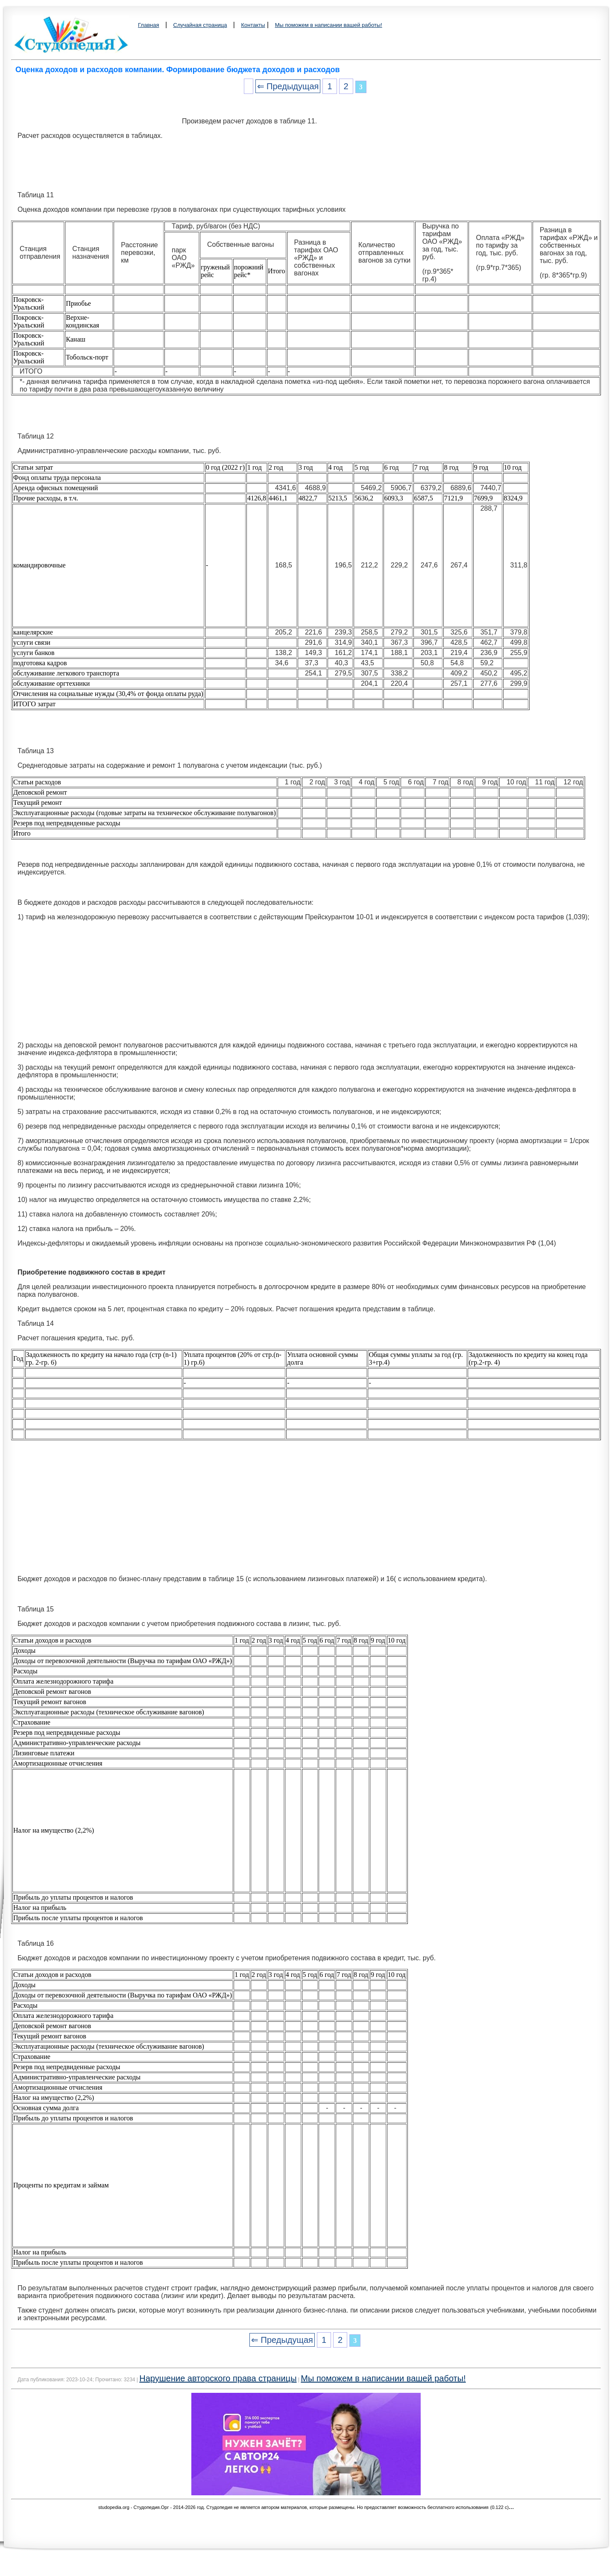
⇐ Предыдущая (288, 86)
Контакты (253, 25)
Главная (148, 25)
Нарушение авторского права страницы (217, 2378)
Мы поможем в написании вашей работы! (328, 25)
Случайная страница (200, 25)
